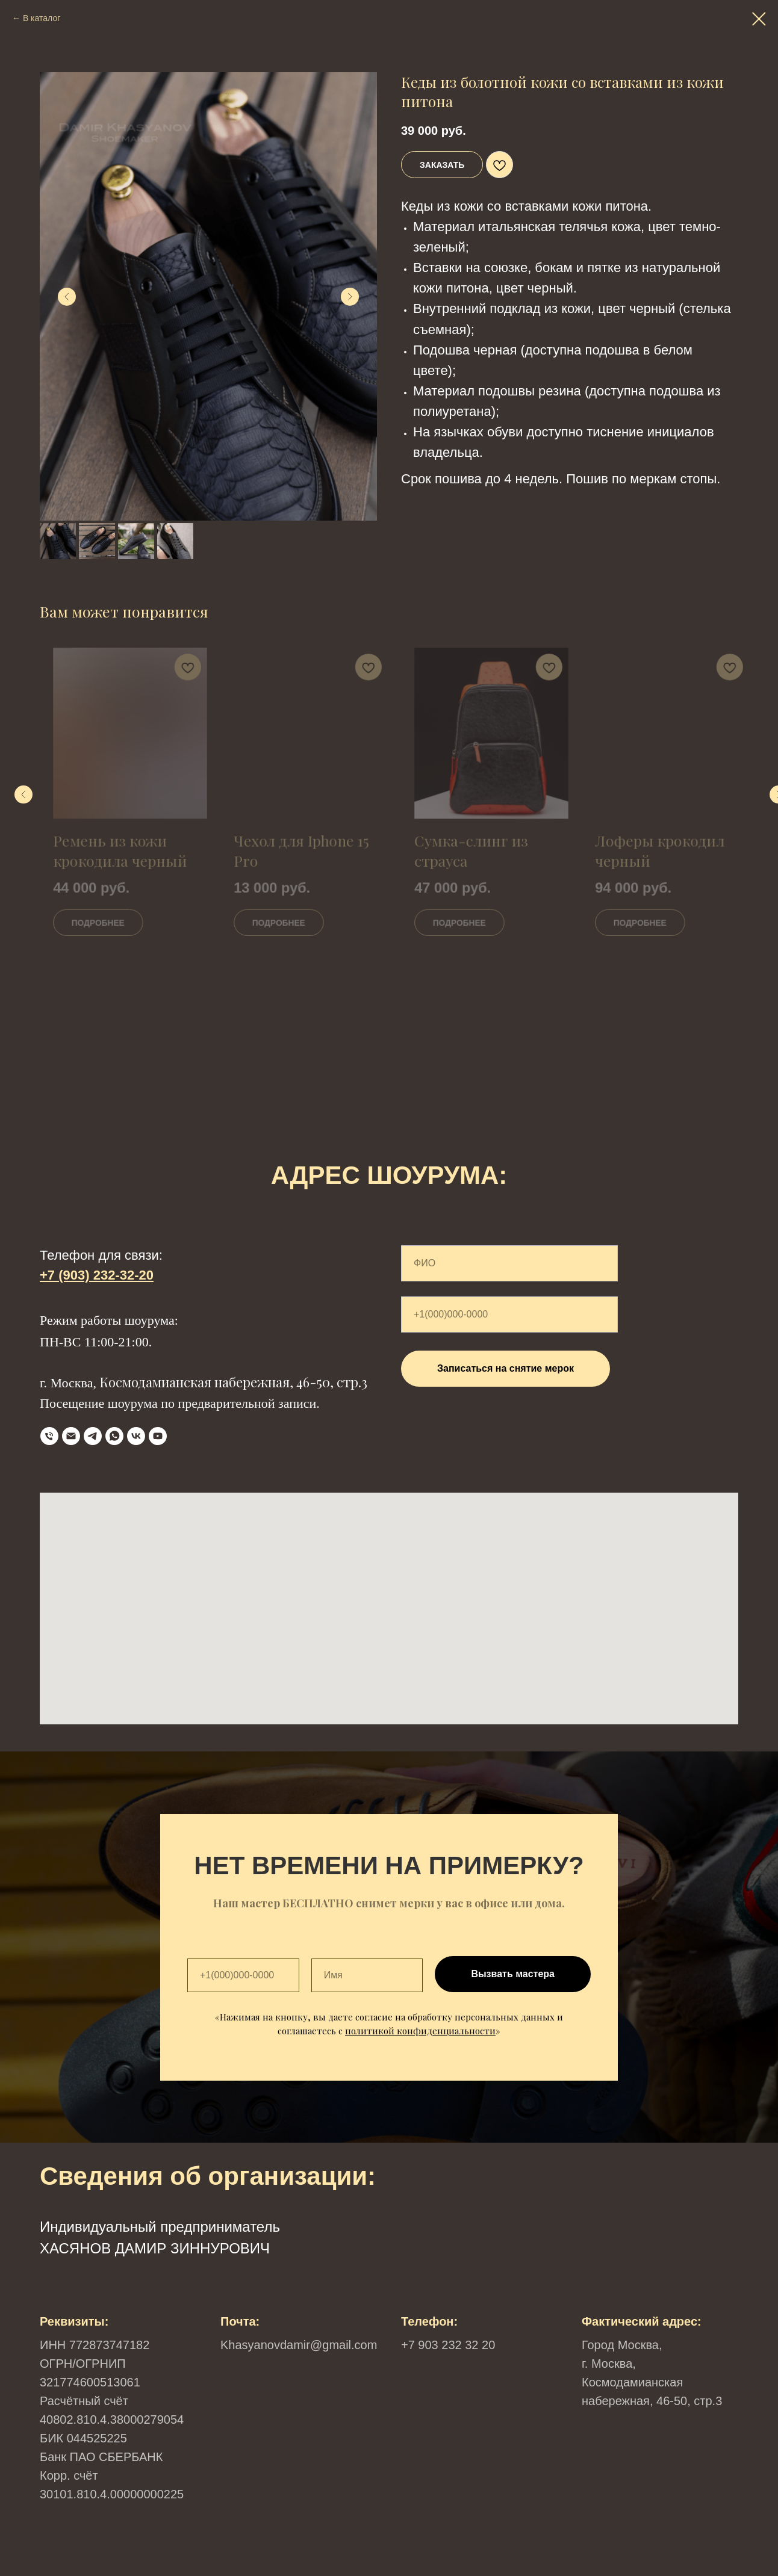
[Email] (71, 1436)
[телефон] (49, 1436)
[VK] (136, 1436)
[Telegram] (93, 1436)
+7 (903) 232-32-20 (97, 1275)
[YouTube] (158, 1436)
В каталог (41, 18)
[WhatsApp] (114, 1436)
